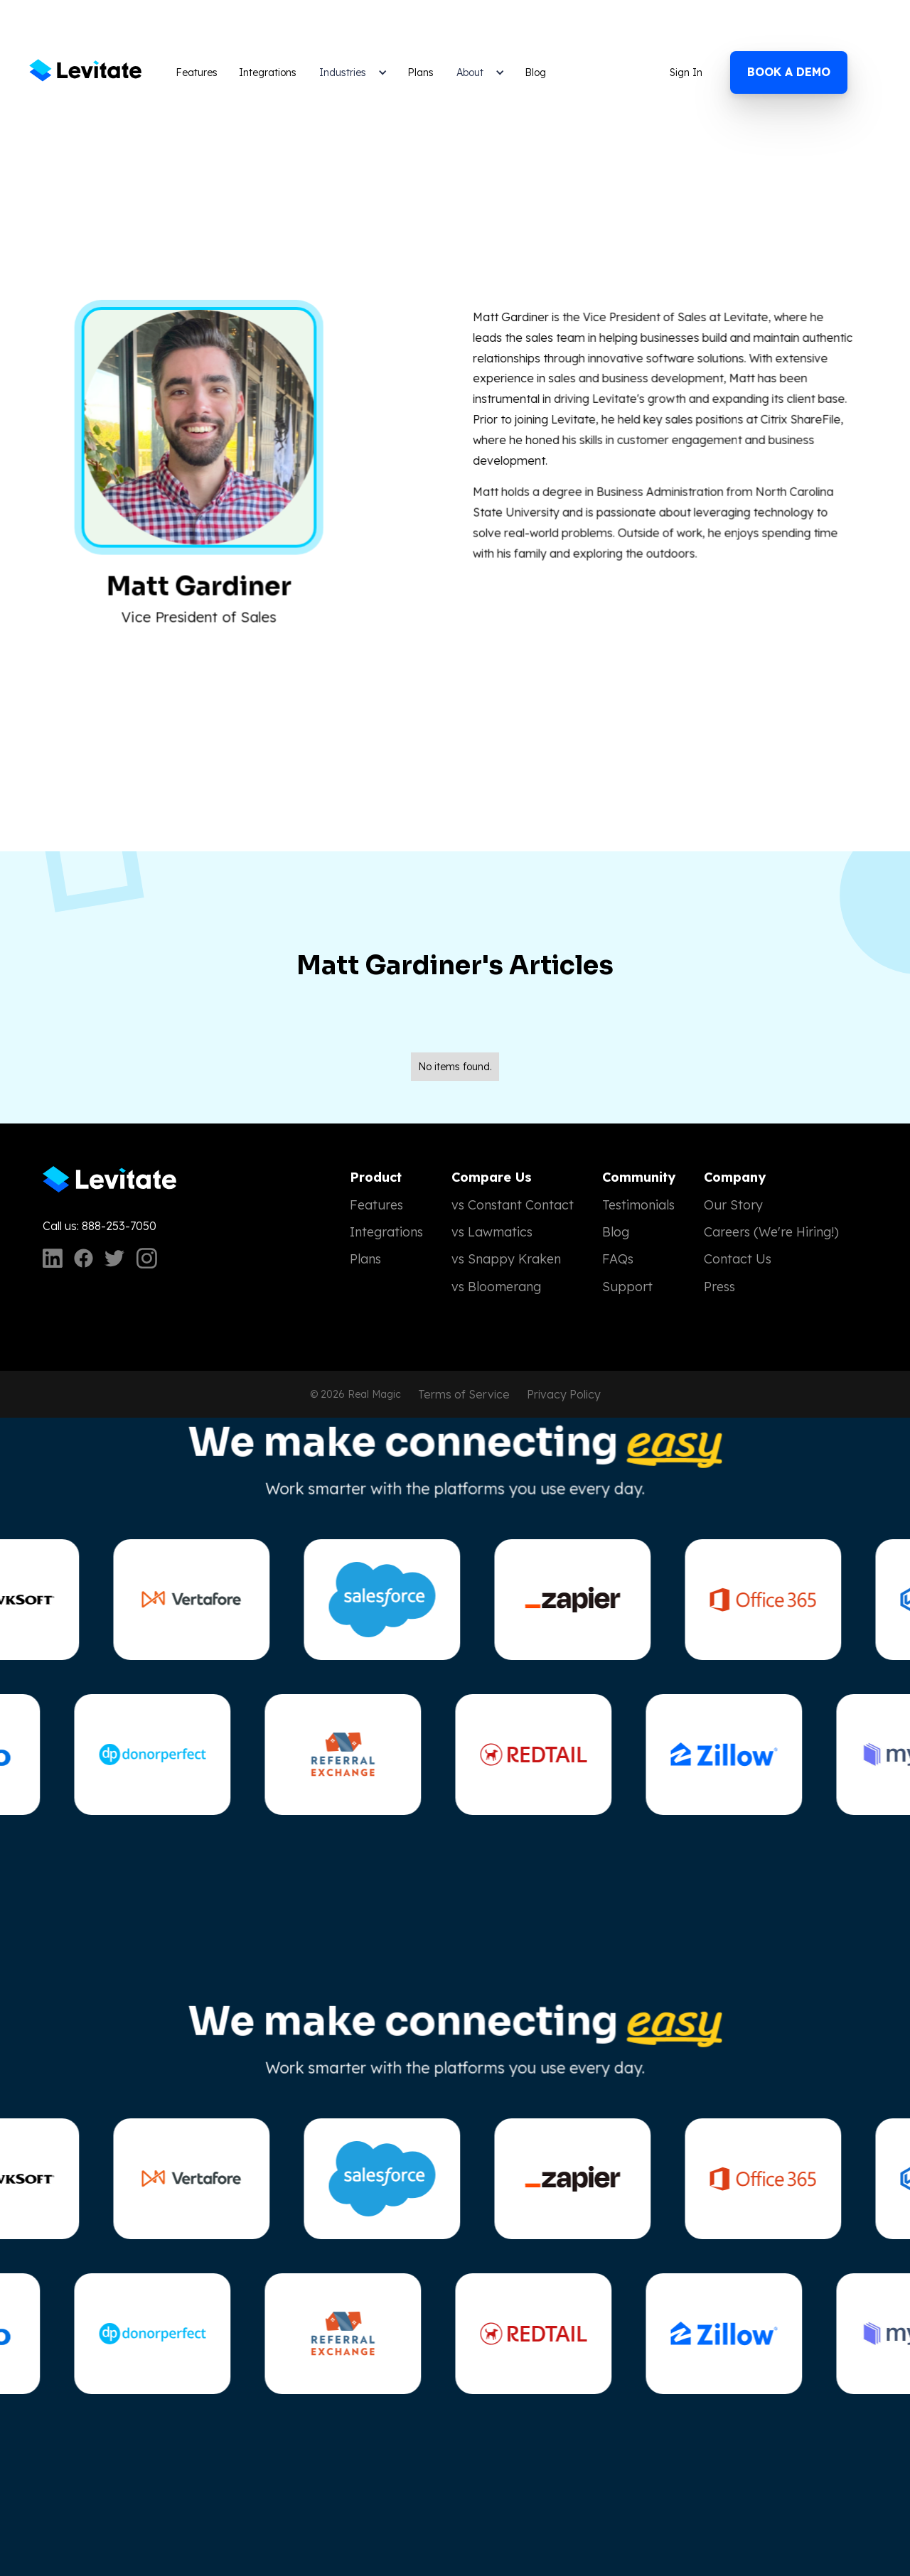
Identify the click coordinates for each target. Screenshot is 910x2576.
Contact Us (737, 1259)
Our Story (733, 1205)
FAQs (617, 1259)
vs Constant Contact (512, 1205)
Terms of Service (464, 1394)
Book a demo (788, 72)
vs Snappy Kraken (506, 1259)
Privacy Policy (564, 1394)
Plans (420, 72)
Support (627, 1286)
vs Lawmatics (491, 1232)
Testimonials (638, 1205)
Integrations (267, 72)
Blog (535, 72)
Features (197, 72)
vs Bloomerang (496, 1286)
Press (719, 1286)
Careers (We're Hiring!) (771, 1232)
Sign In (686, 72)
